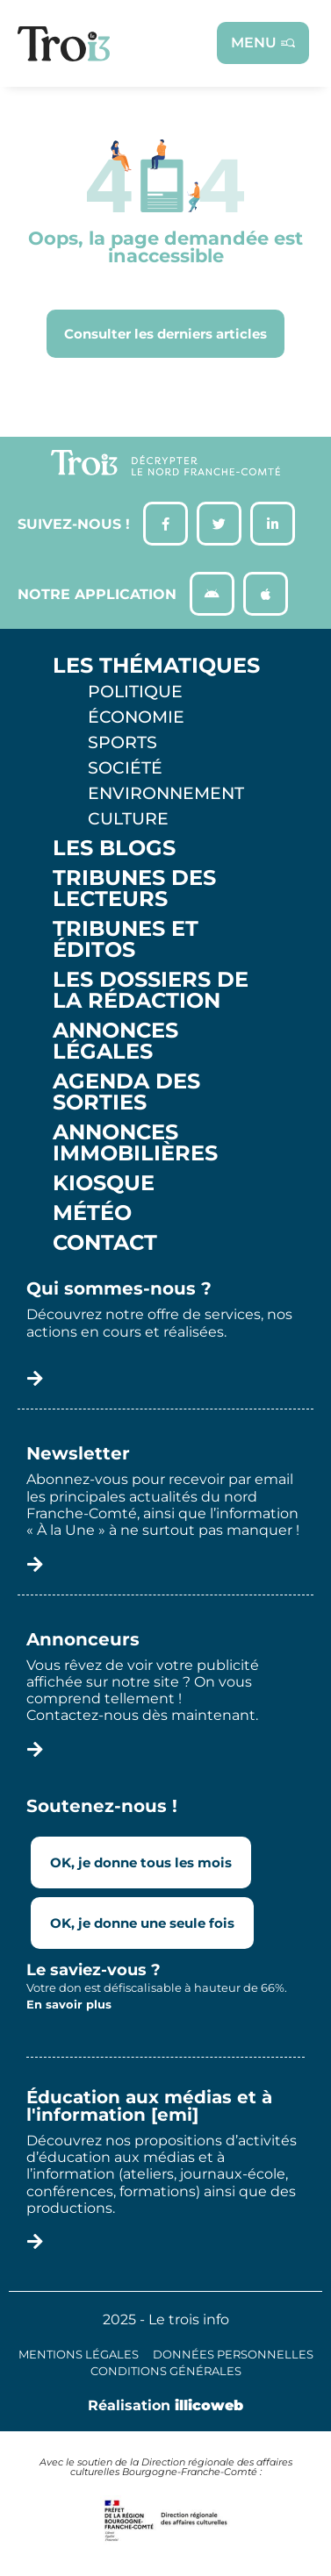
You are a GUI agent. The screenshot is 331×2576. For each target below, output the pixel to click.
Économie (136, 716)
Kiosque (104, 1183)
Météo (92, 1213)
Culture (128, 818)
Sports (122, 742)
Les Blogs (114, 848)
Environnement (166, 792)
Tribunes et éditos (125, 939)
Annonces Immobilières (135, 1143)
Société (125, 767)
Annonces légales (115, 1041)
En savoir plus (69, 2004)
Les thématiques (156, 665)
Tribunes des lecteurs (134, 888)
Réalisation (165, 2405)
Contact (105, 1242)
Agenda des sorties (126, 1092)
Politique (135, 691)
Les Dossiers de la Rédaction (150, 990)
